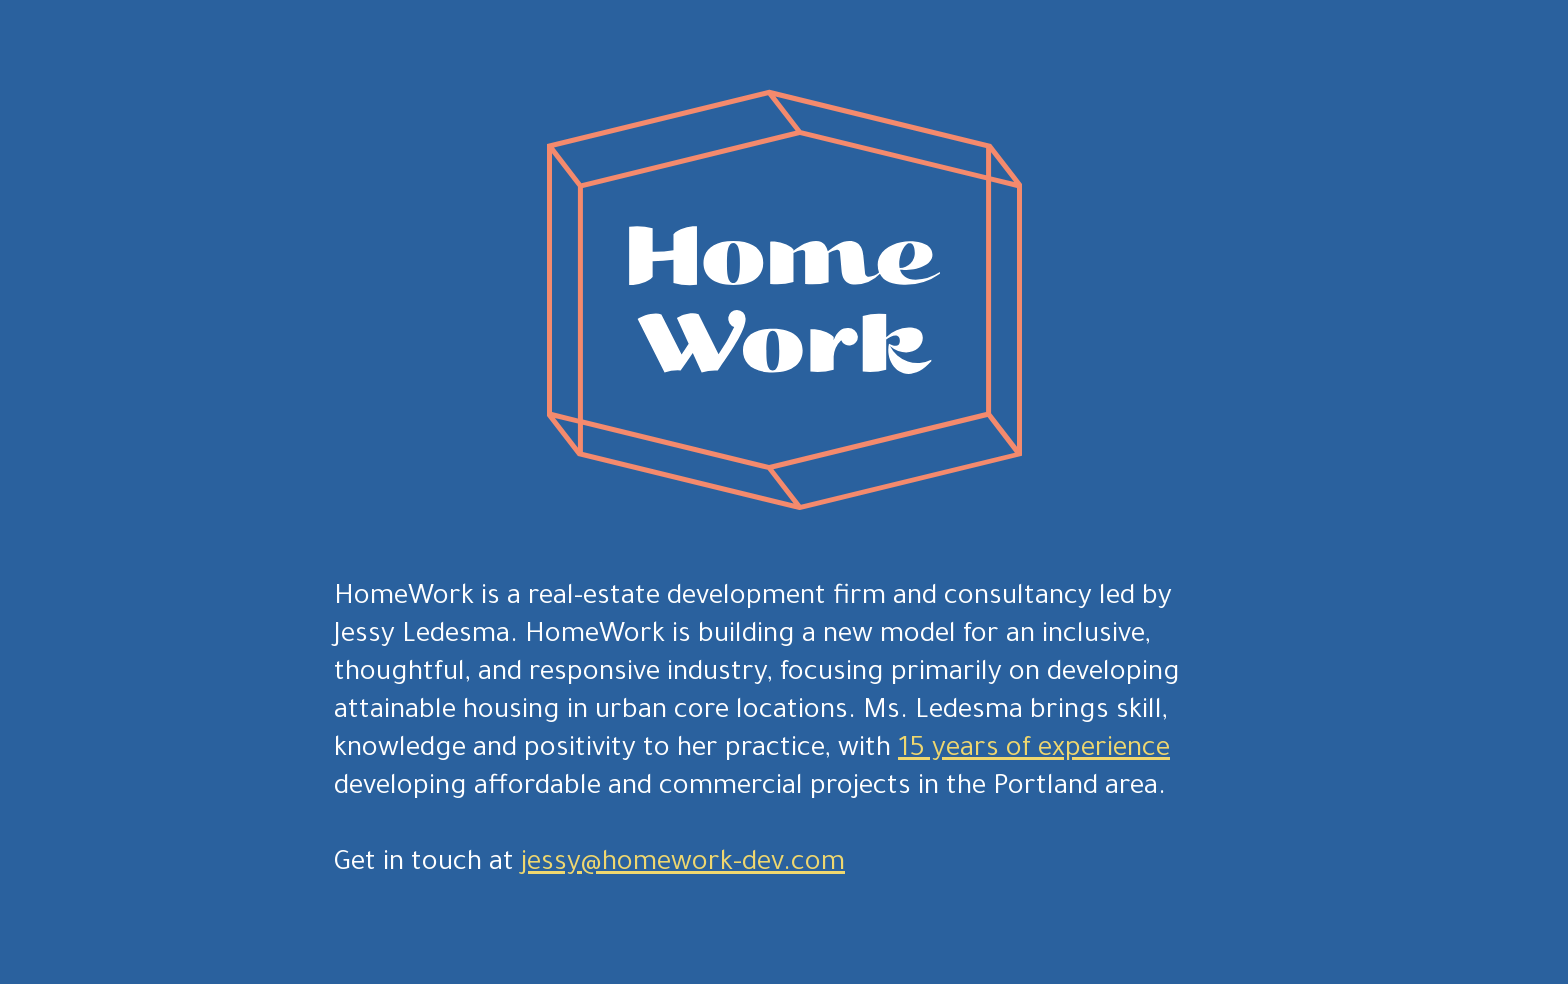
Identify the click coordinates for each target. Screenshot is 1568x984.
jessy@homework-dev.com (683, 865)
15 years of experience (1034, 751)
